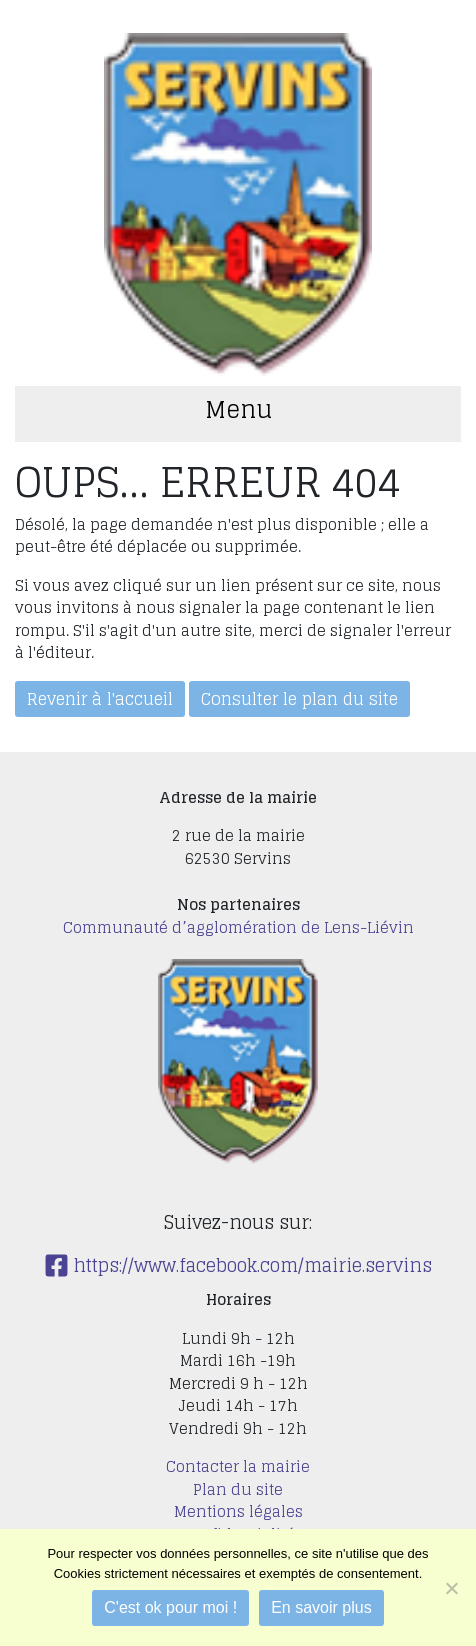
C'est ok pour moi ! (170, 1607)
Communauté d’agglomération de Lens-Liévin (238, 927)
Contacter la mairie (238, 1466)
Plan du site (238, 1489)
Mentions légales (238, 1511)
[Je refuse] (451, 1588)
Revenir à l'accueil (100, 699)
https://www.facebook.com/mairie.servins (238, 1265)
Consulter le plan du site (299, 699)
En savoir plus (321, 1607)
